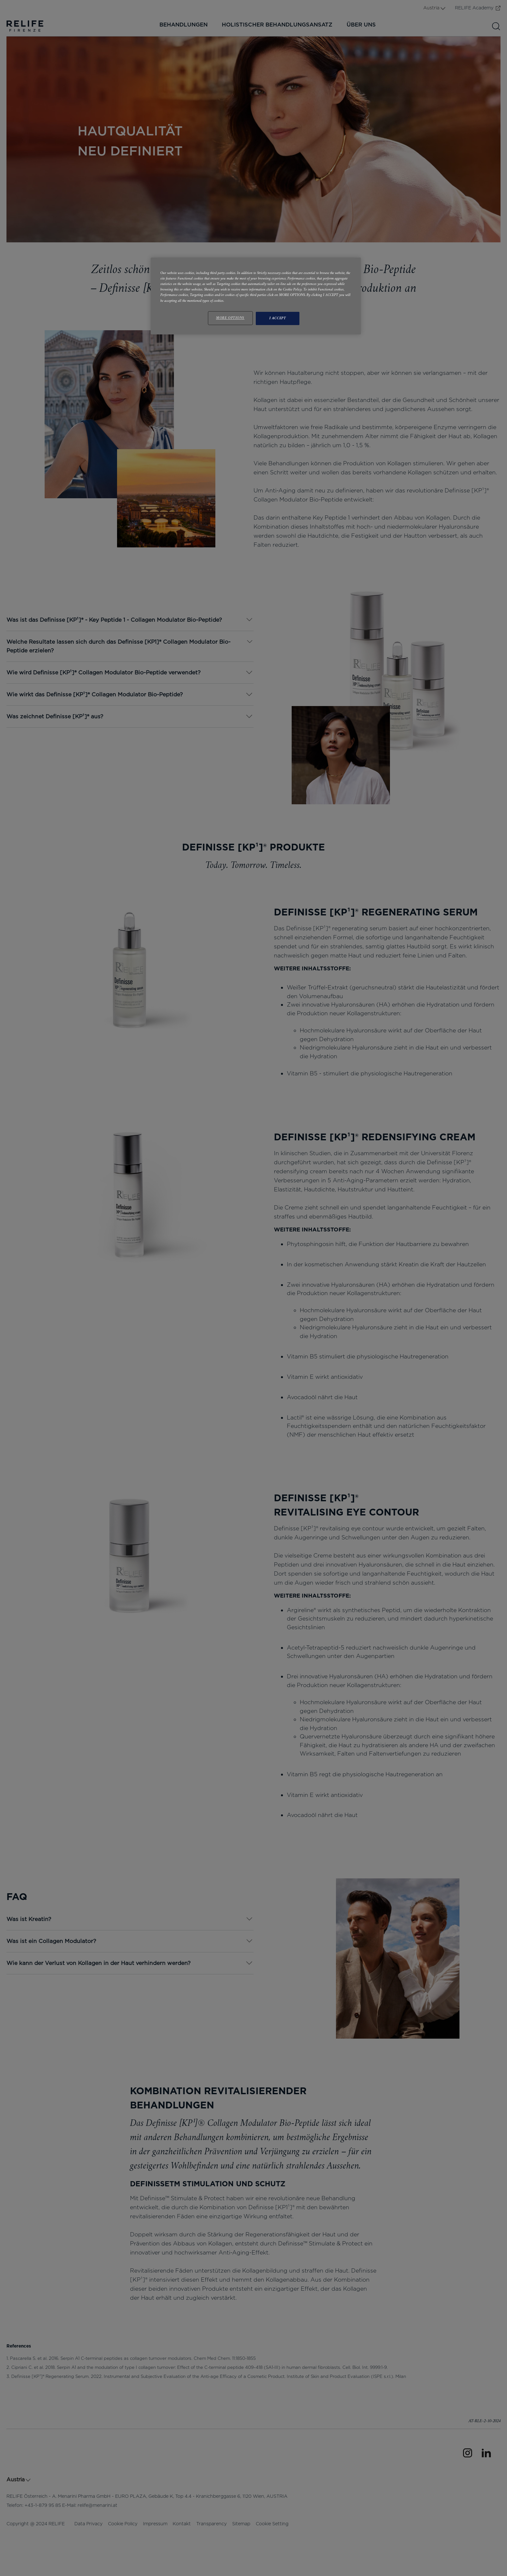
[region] (256, 296)
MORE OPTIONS (230, 318)
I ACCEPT (277, 318)
